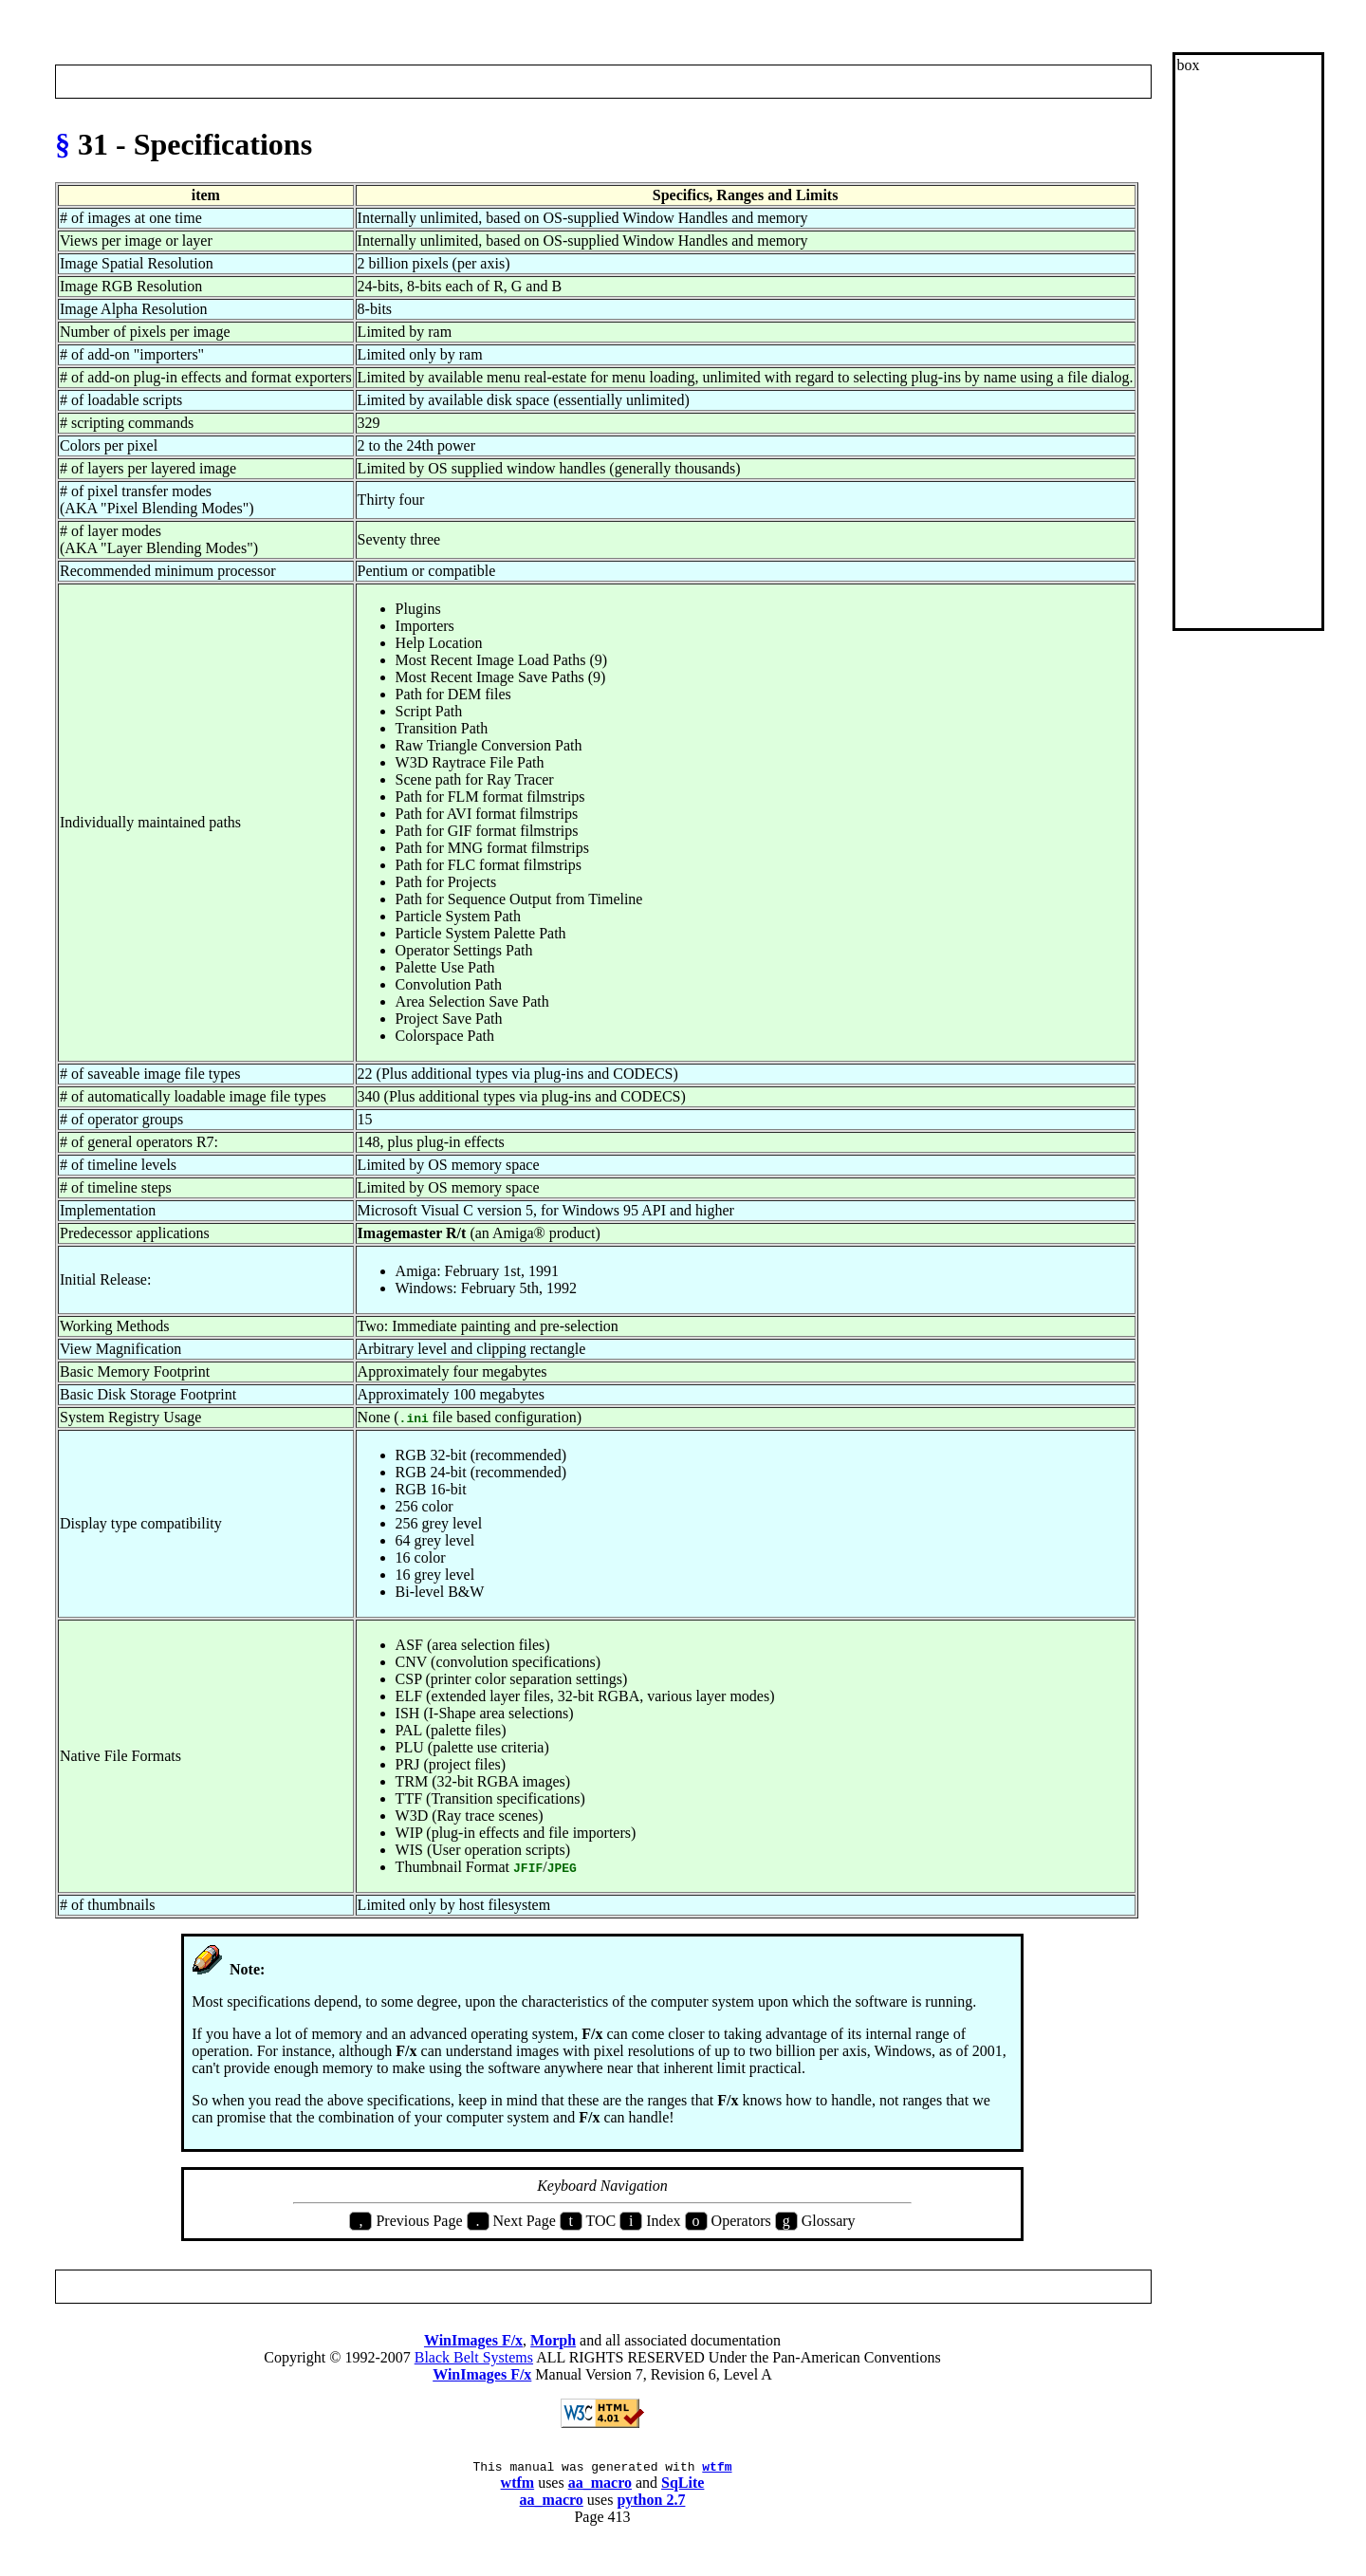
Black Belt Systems (474, 2357)
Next (1129, 81)
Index (599, 81)
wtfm (716, 2468)
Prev (76, 81)
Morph (553, 2340)
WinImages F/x (473, 2340)
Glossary (648, 81)
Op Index (706, 81)
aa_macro (600, 2485)
